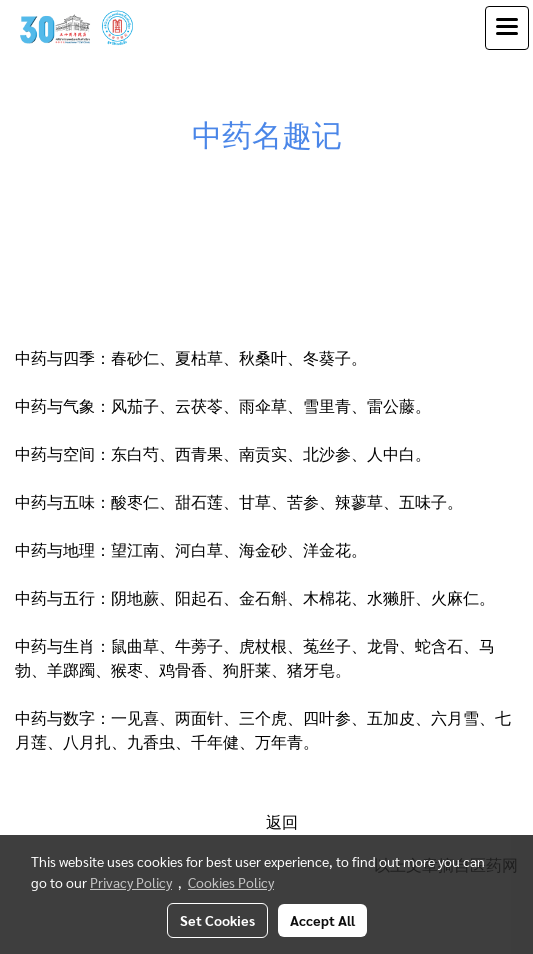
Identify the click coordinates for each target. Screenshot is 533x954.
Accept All (322, 920)
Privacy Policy (131, 882)
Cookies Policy (231, 882)
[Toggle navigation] (507, 28)
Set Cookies (217, 920)
